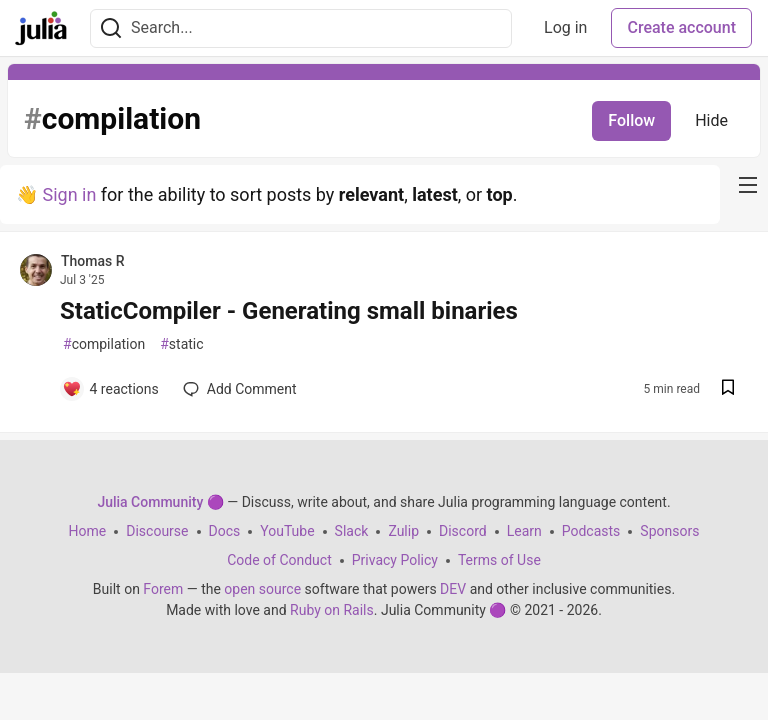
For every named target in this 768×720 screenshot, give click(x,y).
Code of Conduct (279, 560)
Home (88, 531)
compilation (104, 344)
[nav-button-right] (748, 185)
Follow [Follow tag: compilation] (631, 120)
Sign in (69, 194)
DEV (453, 589)
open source (262, 589)
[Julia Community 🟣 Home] (41, 28)
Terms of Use (499, 560)
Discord (463, 531)
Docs (225, 531)
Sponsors (669, 531)
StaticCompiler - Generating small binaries (289, 311)
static (181, 344)
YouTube (287, 531)
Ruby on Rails (332, 610)
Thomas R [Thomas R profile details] (93, 261)
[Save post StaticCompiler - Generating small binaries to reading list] (728, 389)
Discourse (157, 531)
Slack (352, 531)
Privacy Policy (395, 560)
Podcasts (591, 531)
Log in (565, 27)
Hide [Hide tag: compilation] (711, 120)
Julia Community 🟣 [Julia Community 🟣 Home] (160, 502)
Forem (163, 589)
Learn (524, 531)
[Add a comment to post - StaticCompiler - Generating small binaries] (110, 389)
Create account (681, 27)
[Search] (111, 28)
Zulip (403, 531)
